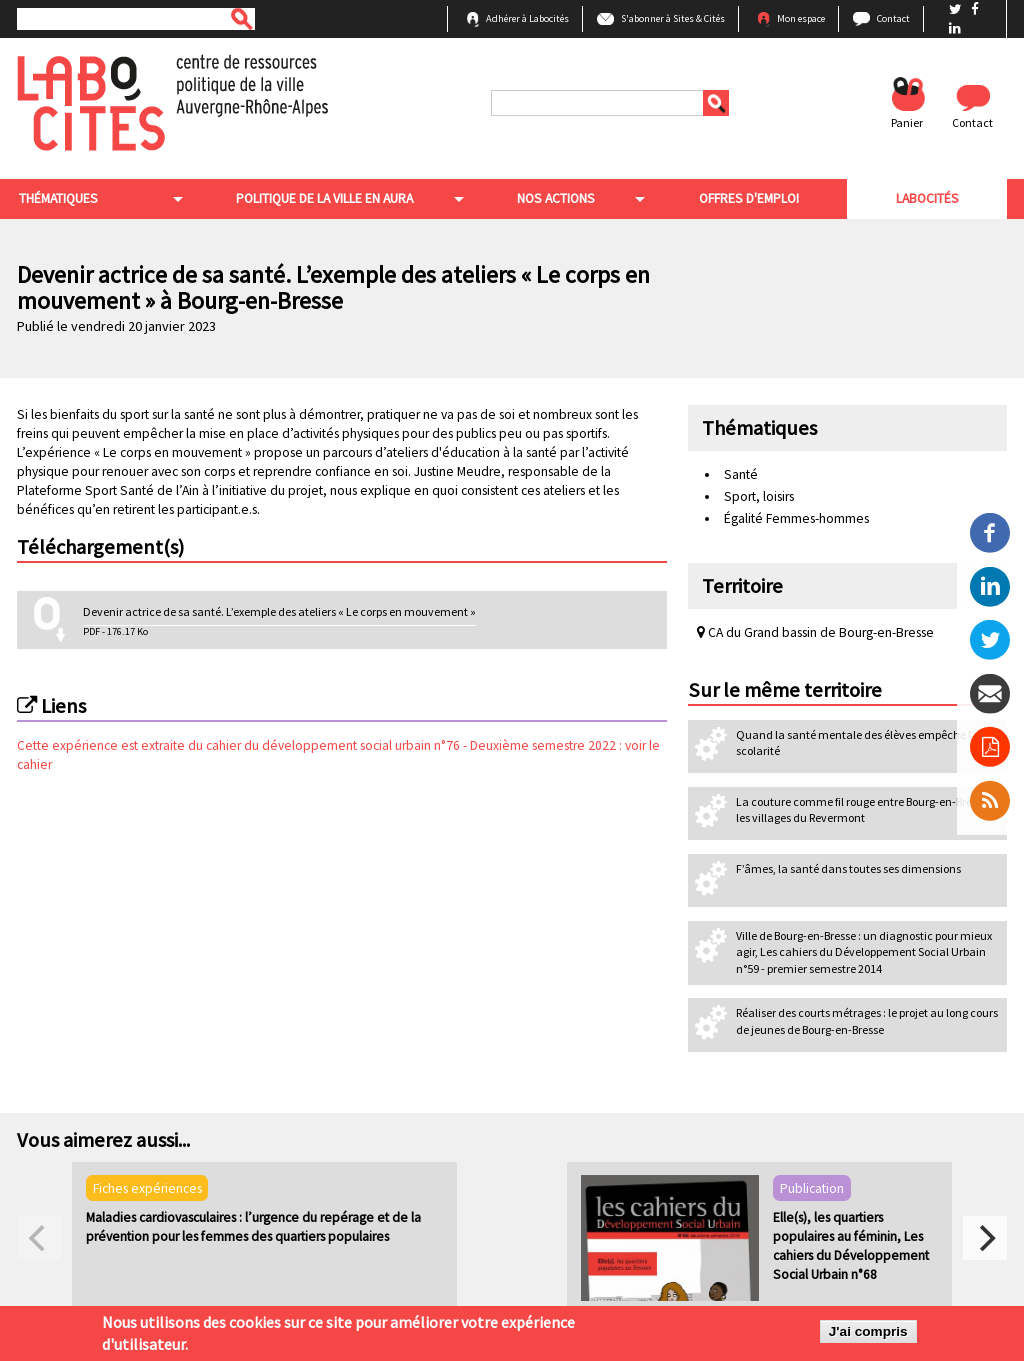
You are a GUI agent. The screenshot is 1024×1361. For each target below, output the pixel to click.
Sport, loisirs (759, 496)
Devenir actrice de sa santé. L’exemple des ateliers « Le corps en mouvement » (279, 611)
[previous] (39, 1238)
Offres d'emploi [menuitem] (748, 198)
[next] (985, 1238)
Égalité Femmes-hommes (796, 518)
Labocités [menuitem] (926, 198)
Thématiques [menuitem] (56, 198)
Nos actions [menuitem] (555, 198)
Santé (741, 474)
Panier (907, 122)
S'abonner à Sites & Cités (673, 18)
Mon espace (801, 18)
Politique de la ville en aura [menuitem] (323, 198)
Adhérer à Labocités (527, 18)
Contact (893, 18)
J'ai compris (868, 1331)
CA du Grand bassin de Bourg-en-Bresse (815, 632)
